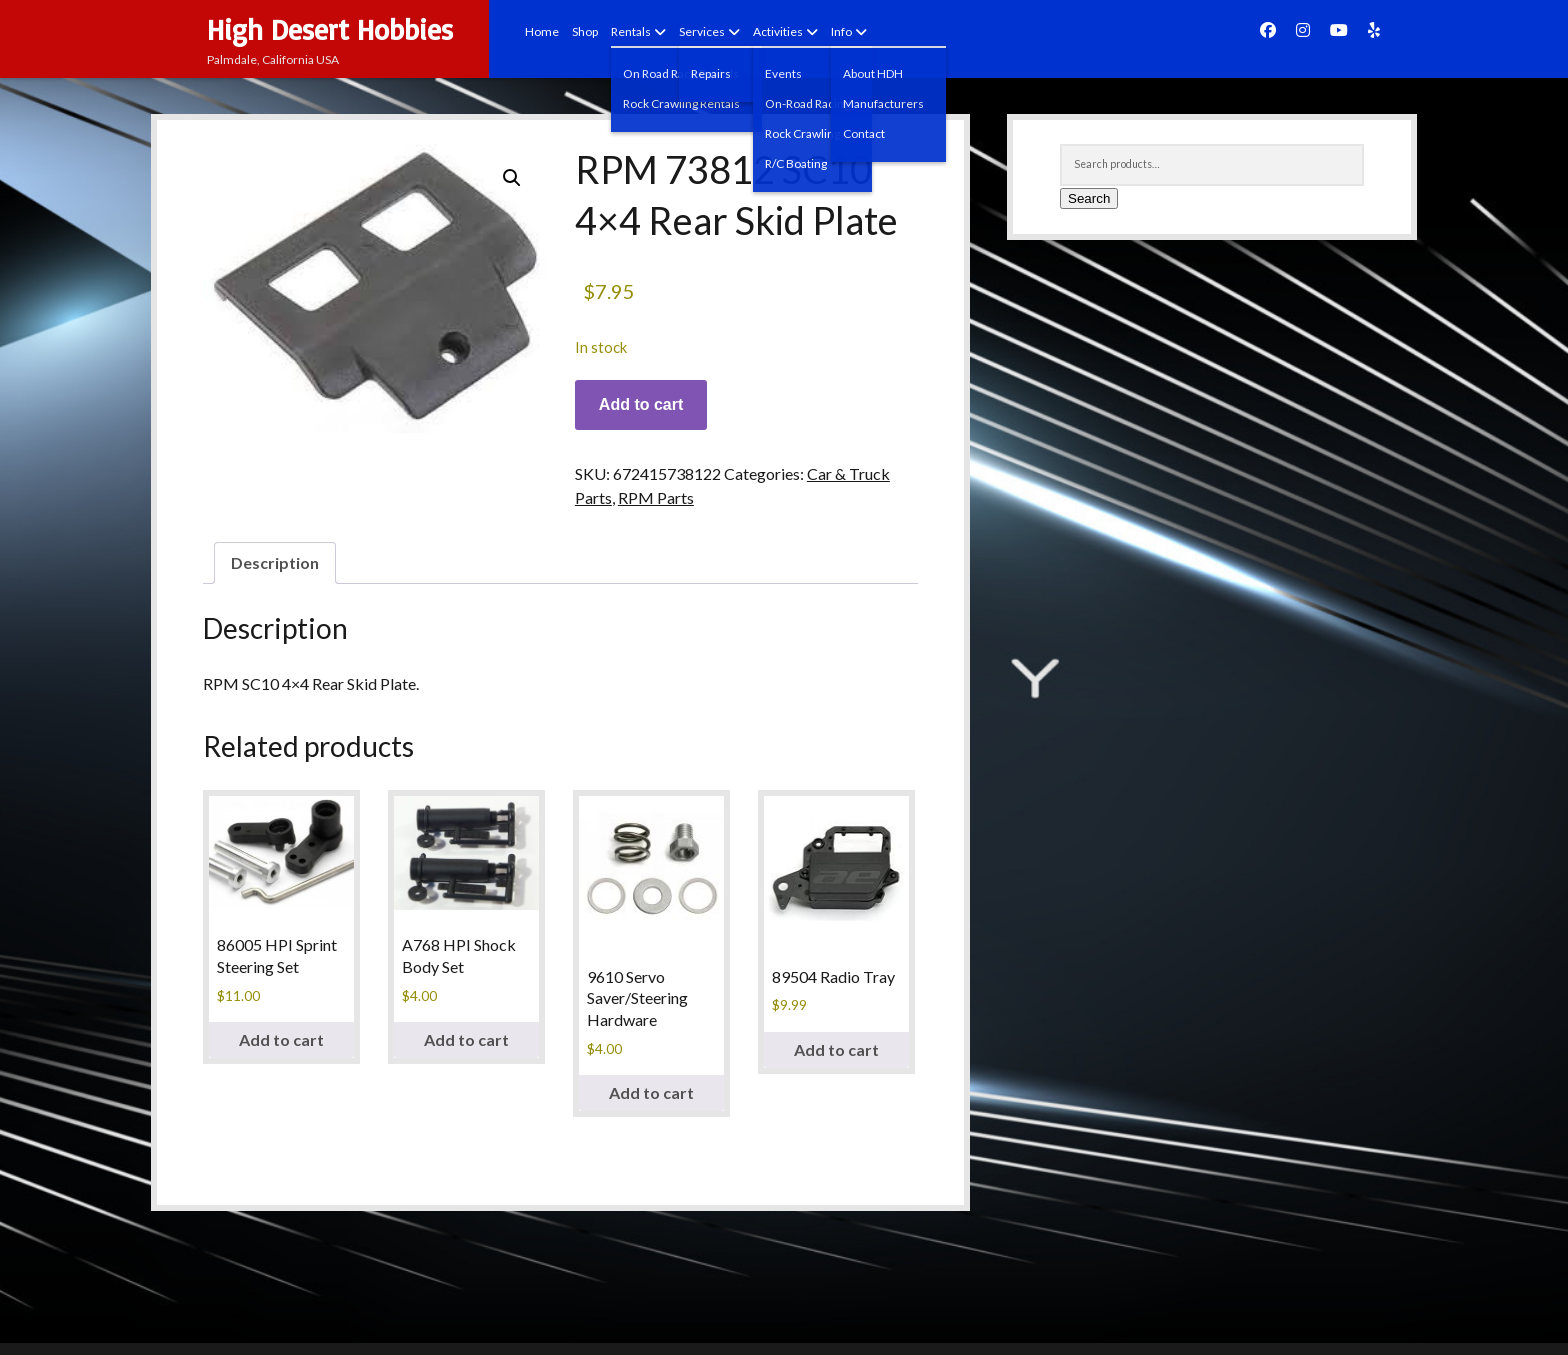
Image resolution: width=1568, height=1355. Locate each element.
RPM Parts (656, 497)
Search (1089, 198)
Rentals (631, 31)
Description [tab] (275, 562)
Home (542, 31)
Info (841, 31)
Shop (585, 31)
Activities (778, 31)
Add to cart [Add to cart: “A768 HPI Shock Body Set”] (466, 1039)
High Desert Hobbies (330, 29)
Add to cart (641, 404)
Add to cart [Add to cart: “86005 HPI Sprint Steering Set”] (281, 1039)
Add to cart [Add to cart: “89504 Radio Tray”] (836, 1049)
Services (702, 31)
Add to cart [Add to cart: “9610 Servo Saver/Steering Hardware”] (651, 1092)
